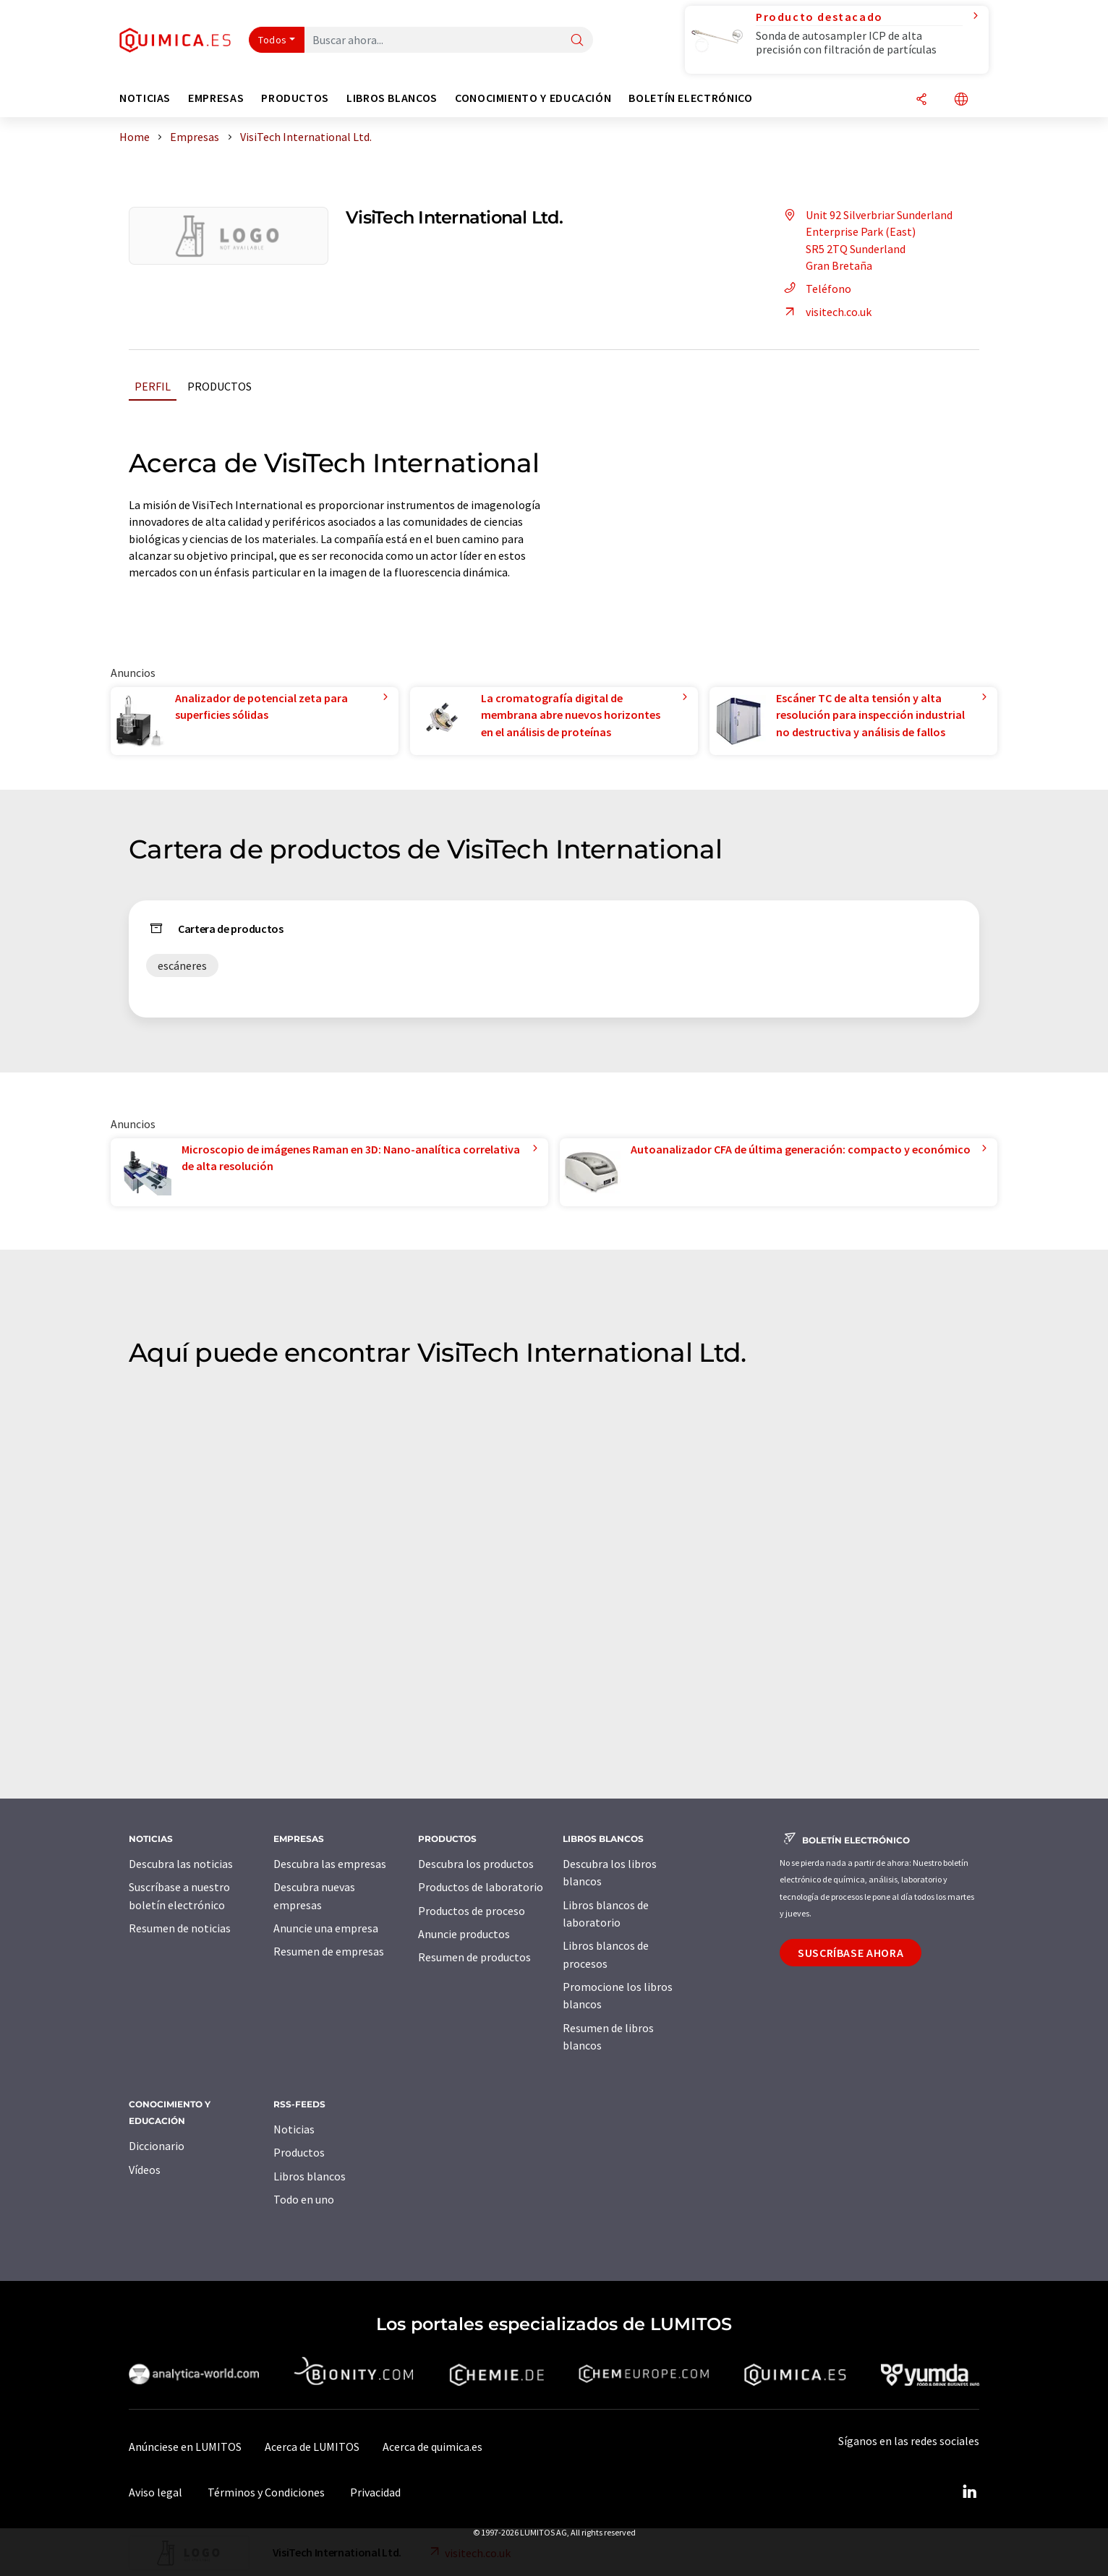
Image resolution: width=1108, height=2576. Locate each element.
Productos (219, 386)
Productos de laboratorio (480, 1887)
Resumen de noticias (180, 1928)
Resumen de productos (474, 1957)
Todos (272, 39)
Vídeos (145, 2169)
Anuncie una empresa (325, 1928)
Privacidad (375, 2492)
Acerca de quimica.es (432, 2446)
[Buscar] (577, 41)
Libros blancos (309, 2176)
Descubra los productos (476, 1863)
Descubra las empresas (329, 1863)
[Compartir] (921, 100)
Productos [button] (295, 98)
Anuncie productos (464, 1934)
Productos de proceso (471, 1910)
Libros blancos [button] (392, 98)
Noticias (294, 2129)
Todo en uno (303, 2199)
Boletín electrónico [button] (690, 98)
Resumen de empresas (328, 1951)
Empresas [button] (216, 98)
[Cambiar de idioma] (961, 100)
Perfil (153, 386)
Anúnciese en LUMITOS (185, 2446)
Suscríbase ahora (850, 1952)
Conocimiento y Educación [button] (533, 98)
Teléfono (815, 288)
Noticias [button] (145, 98)
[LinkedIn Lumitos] (969, 2492)
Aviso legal (155, 2492)
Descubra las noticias (181, 1863)
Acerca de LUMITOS (312, 2446)
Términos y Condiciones (266, 2492)
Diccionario (156, 2145)
